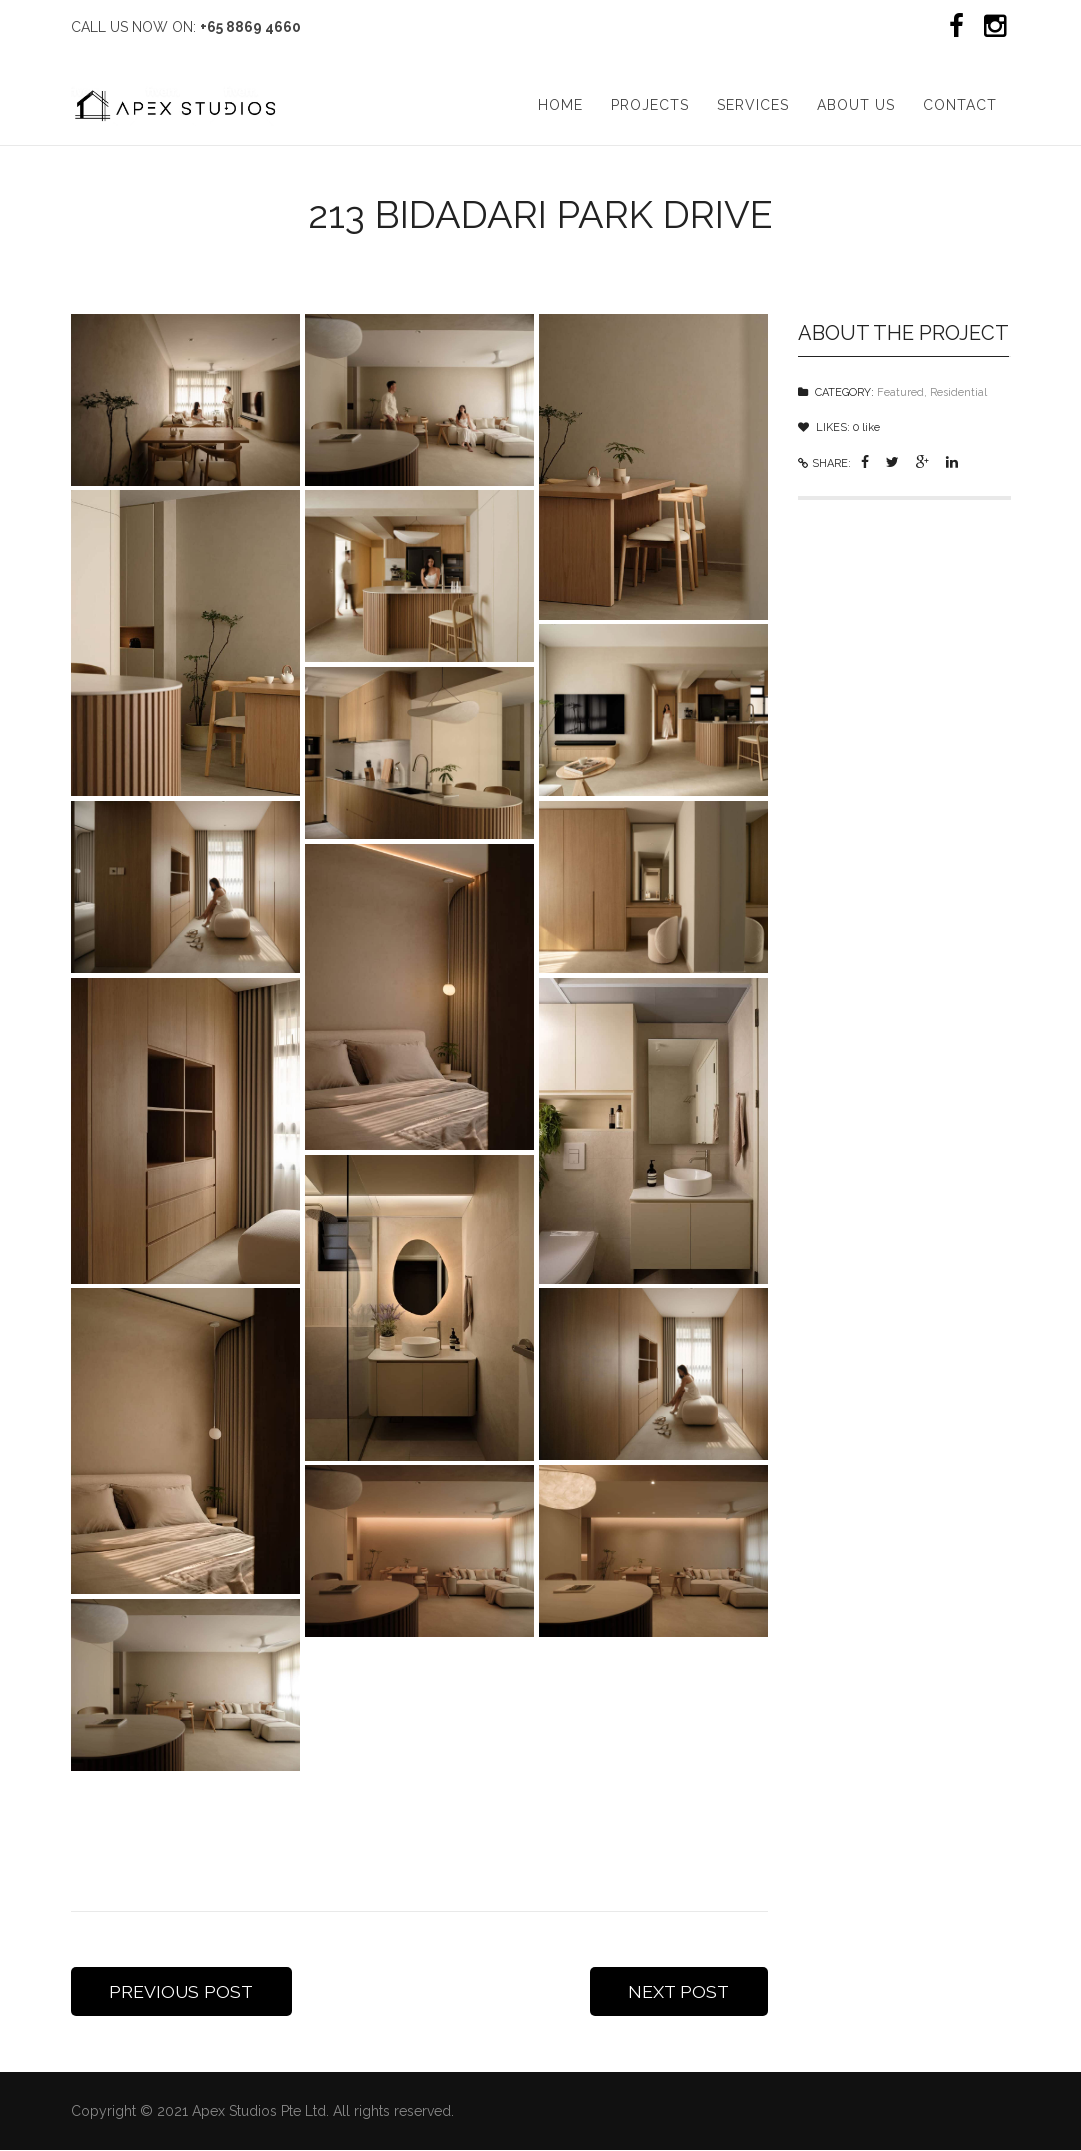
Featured (900, 390)
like (866, 425)
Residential (958, 390)
